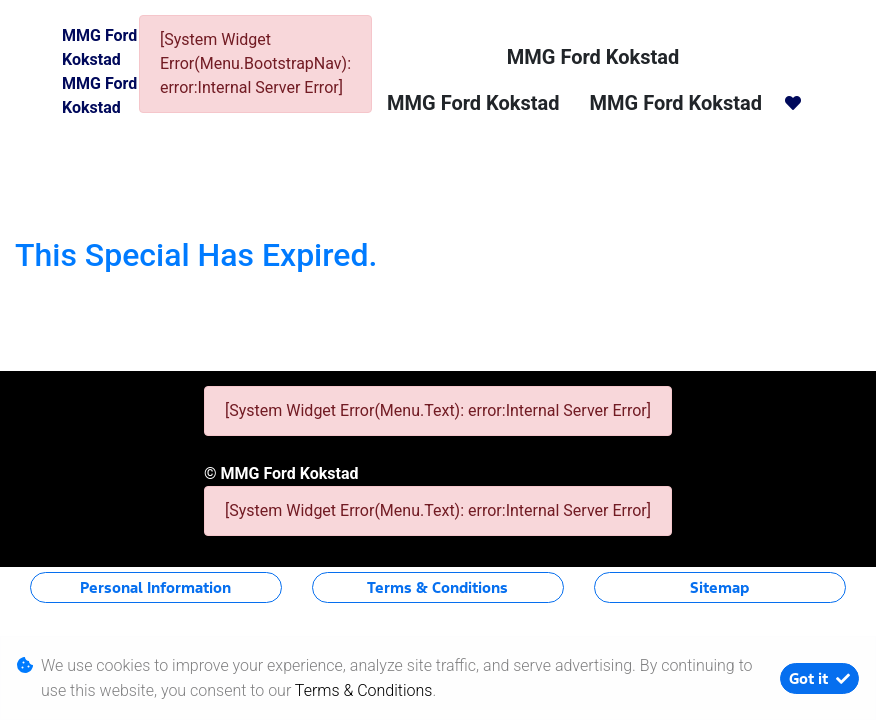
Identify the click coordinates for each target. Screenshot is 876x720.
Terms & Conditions (437, 587)
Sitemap (719, 587)
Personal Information (155, 587)
